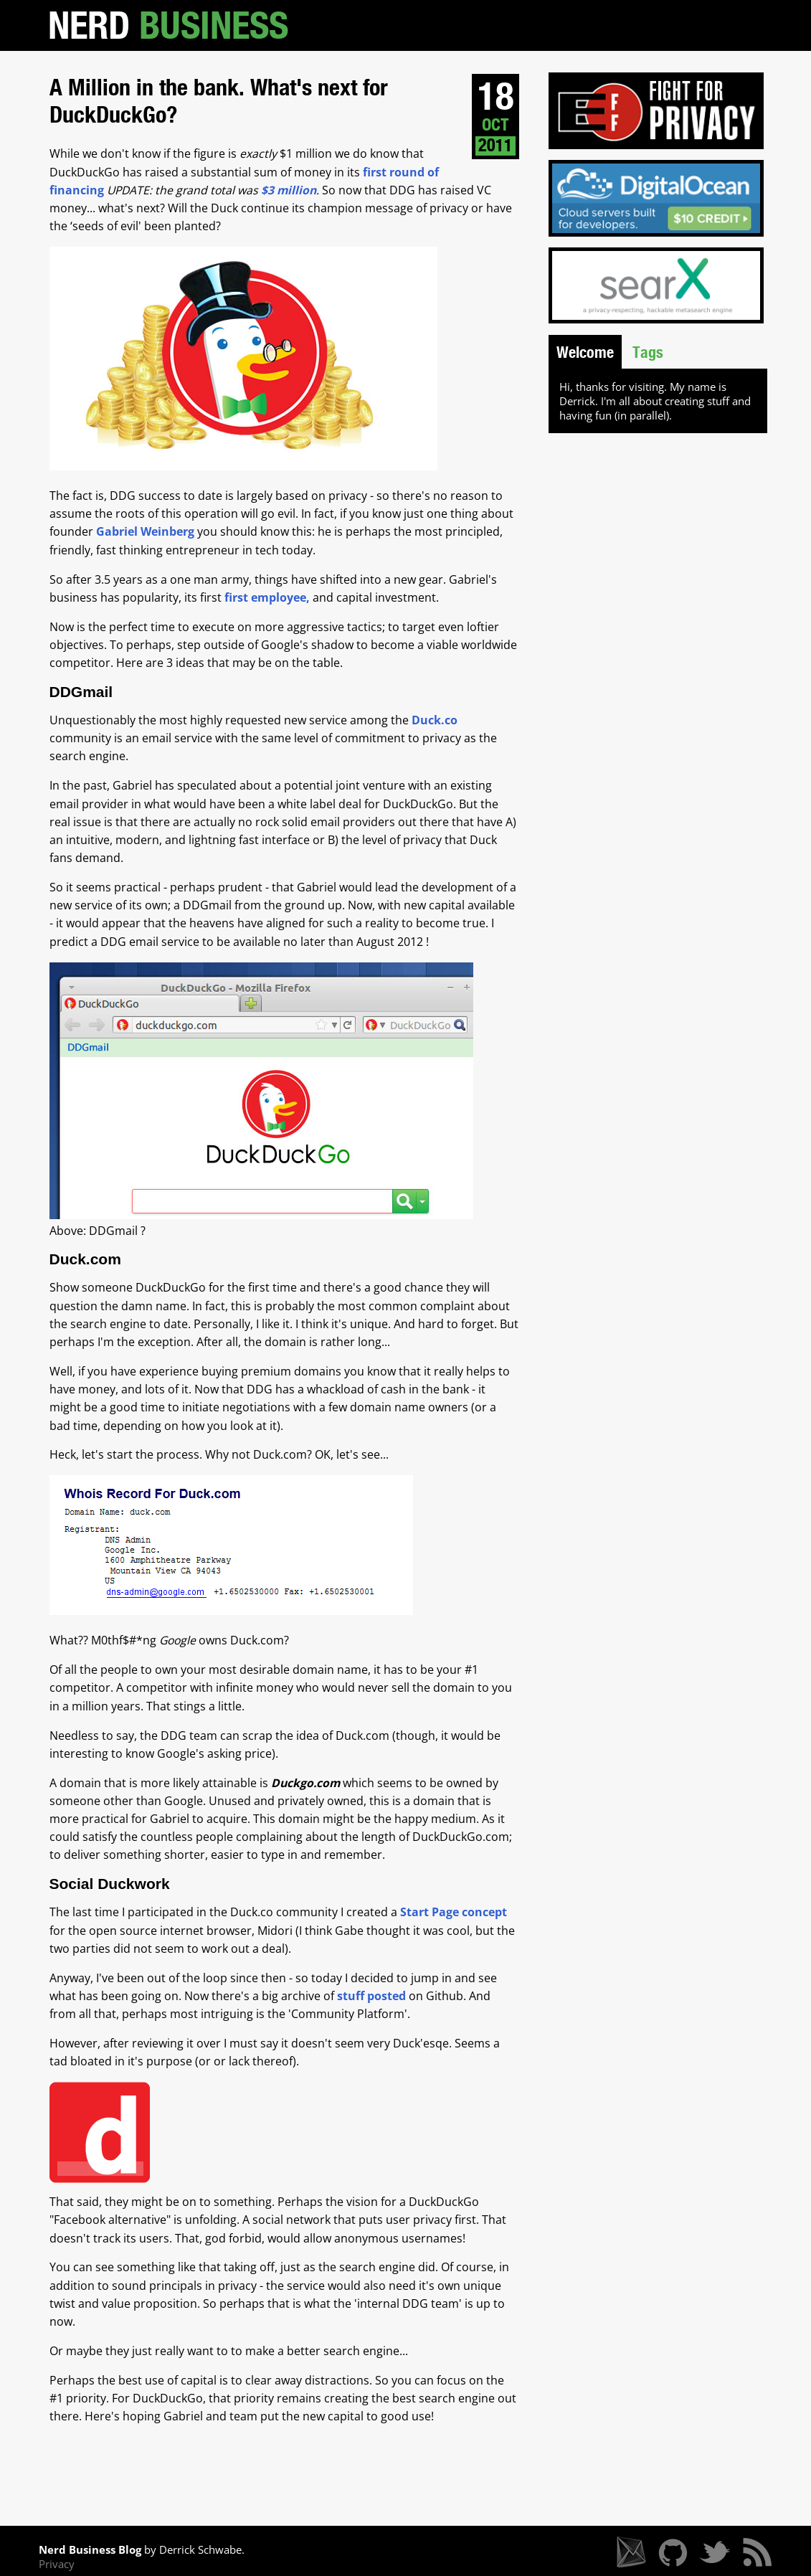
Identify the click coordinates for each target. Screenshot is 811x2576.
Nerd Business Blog (90, 2549)
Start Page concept (453, 1912)
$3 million (288, 190)
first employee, (268, 597)
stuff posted (371, 1996)
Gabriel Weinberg (145, 531)
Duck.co (434, 720)
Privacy (57, 2564)
